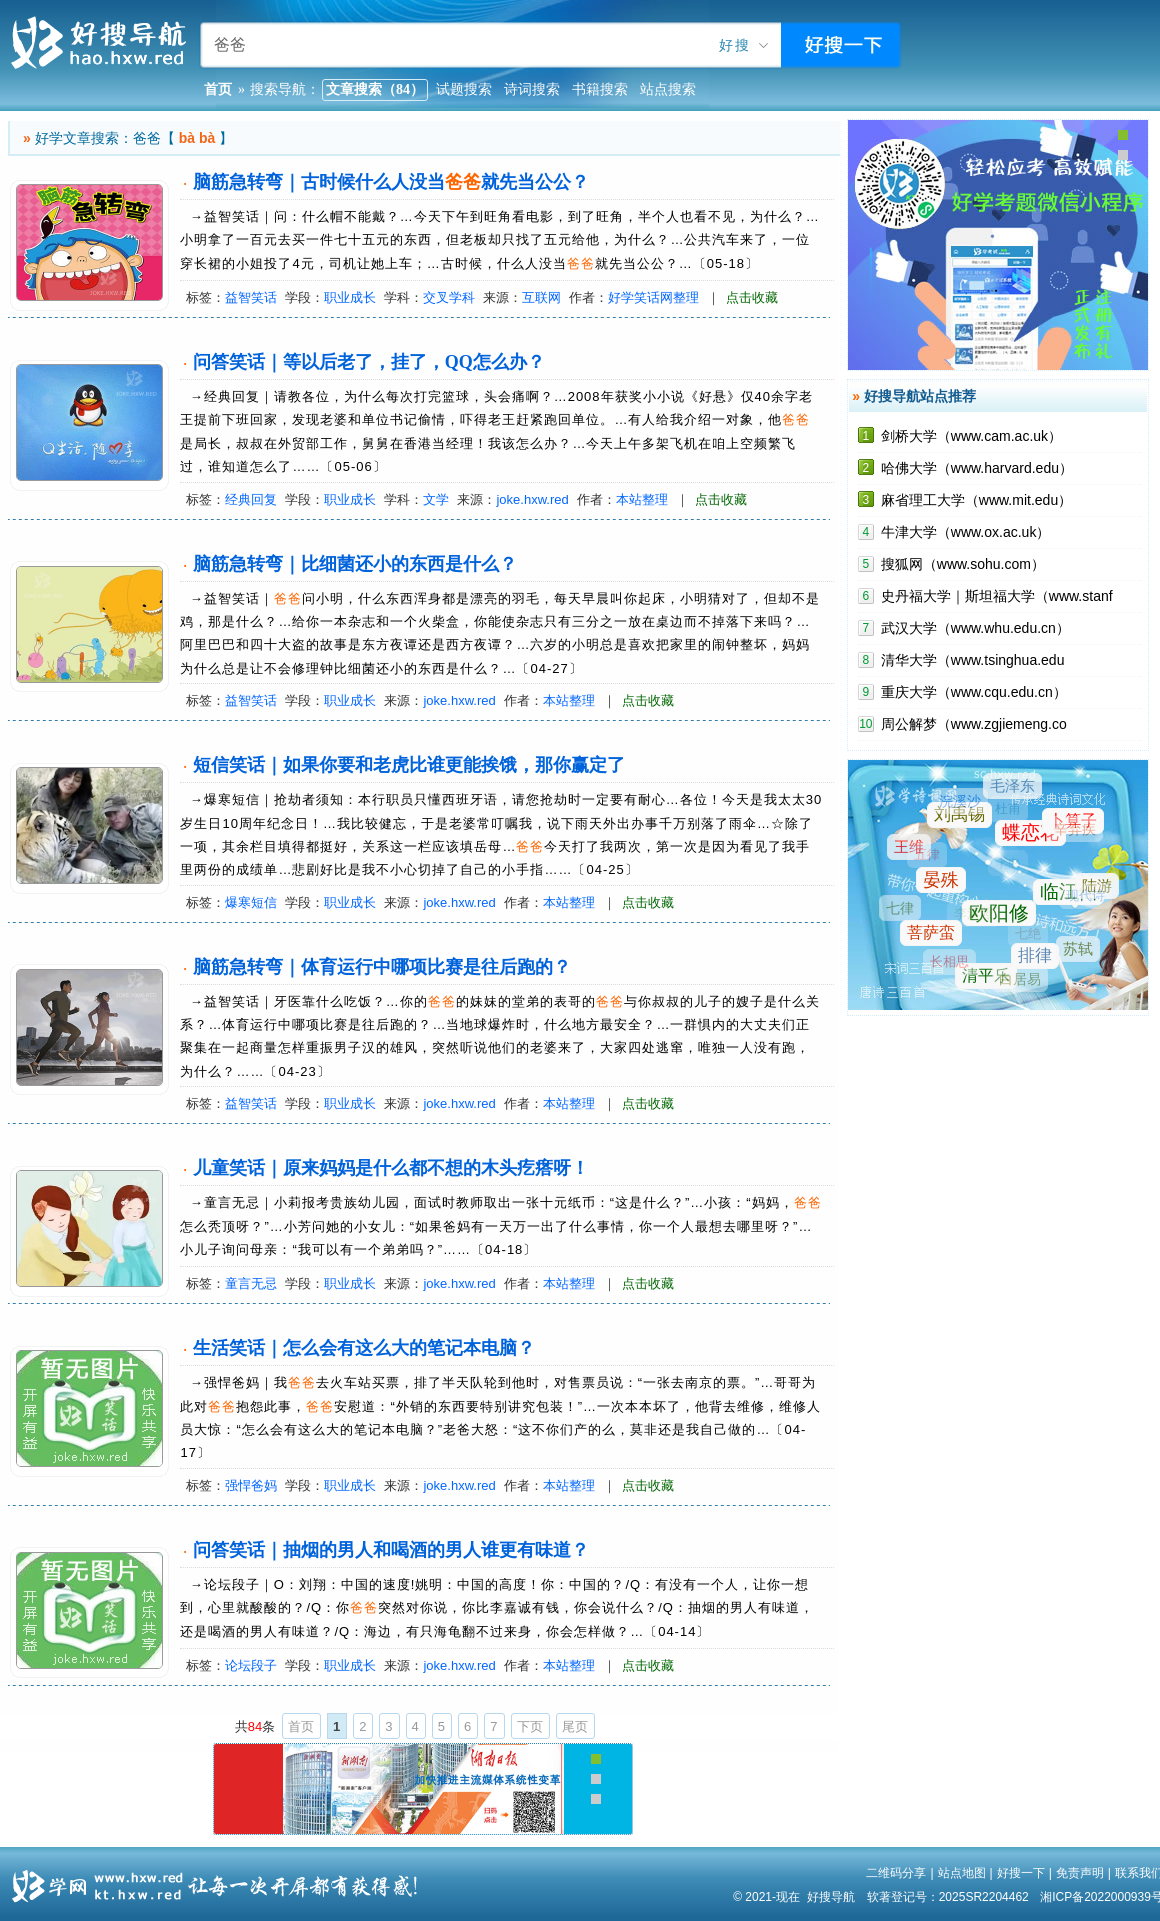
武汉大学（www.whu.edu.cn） (975, 628)
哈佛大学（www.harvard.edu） (977, 468)
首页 (301, 1726)
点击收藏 (752, 297)
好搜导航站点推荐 (920, 396)
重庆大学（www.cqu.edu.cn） (974, 692)
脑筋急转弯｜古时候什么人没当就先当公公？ (391, 182)
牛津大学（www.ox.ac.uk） (966, 532)
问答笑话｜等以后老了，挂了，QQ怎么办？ (369, 362)
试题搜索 (464, 89)
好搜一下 (1021, 1873)
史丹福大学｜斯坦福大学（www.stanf (997, 596)
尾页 (575, 1726)
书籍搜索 (600, 89)
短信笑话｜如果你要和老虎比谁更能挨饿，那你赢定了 (409, 765)
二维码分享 (896, 1873)
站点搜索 (668, 89)
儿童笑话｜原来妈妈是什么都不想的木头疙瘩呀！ (391, 1168)
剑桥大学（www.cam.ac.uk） (971, 436)
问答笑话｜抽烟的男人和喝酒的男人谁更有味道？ (391, 1550)
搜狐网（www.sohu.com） (963, 564)
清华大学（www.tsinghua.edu (973, 660)
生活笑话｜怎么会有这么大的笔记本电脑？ (364, 1348)
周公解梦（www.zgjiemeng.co (974, 724)
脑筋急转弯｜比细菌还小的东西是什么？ (355, 564)
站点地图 (962, 1873)
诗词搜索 (532, 89)
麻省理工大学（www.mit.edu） (976, 500)
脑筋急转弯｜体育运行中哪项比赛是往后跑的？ (382, 967)
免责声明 (1080, 1873)
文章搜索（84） (375, 89)
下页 (530, 1726)
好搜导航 (831, 1897)
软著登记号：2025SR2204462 (948, 1897)
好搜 (735, 45)
